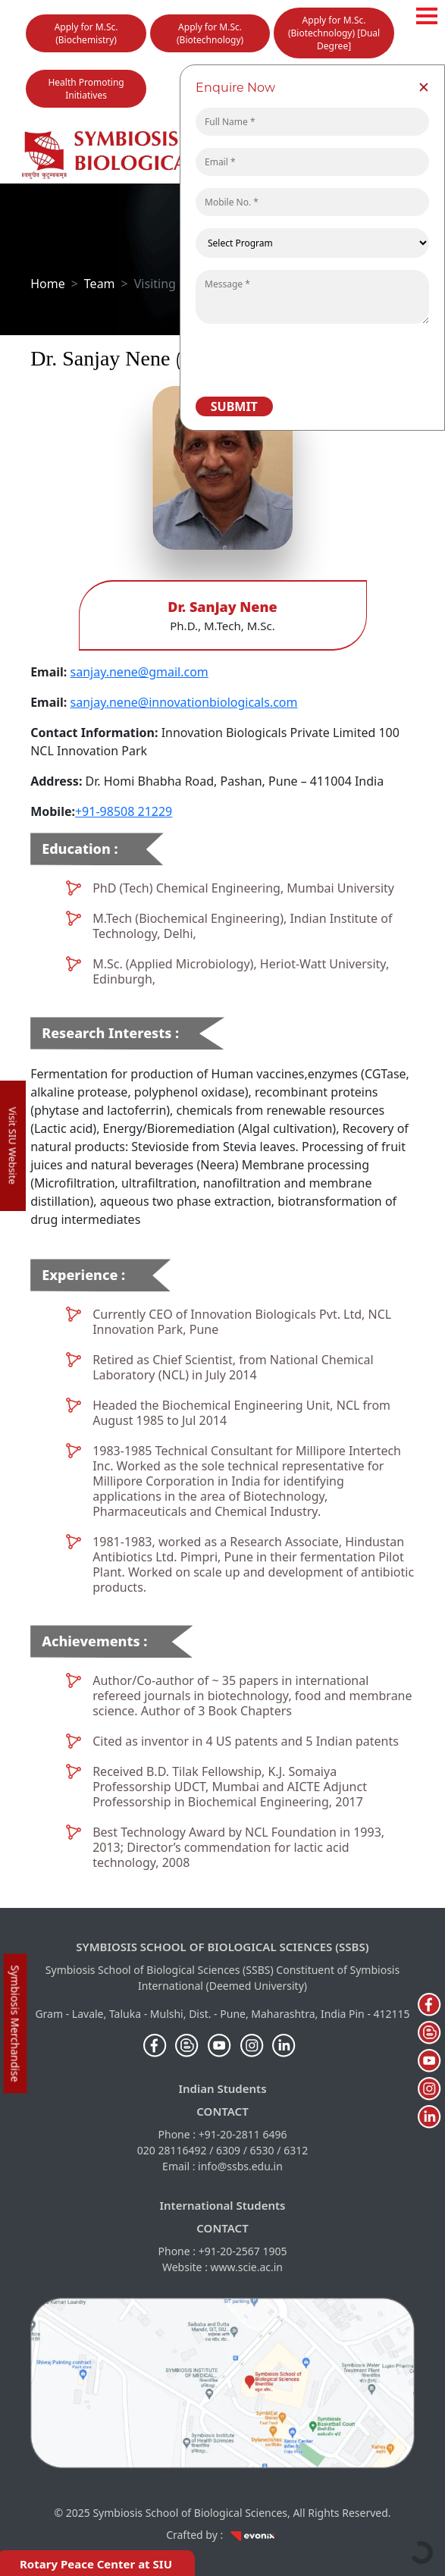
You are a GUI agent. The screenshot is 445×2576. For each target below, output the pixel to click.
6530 (262, 2150)
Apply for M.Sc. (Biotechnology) (210, 33)
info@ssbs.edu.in (240, 2166)
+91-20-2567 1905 (243, 2251)
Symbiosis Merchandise (15, 2023)
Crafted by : (222, 2534)
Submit (234, 406)
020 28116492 (172, 2150)
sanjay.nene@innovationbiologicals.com (184, 702)
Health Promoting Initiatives (86, 89)
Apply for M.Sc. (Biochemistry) (86, 33)
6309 (228, 2150)
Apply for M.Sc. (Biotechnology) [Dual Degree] (334, 33)
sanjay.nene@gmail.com (139, 672)
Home (47, 283)
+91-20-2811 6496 (243, 2134)
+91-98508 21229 (123, 811)
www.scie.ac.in (247, 2267)
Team (99, 283)
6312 (296, 2150)
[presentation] (303, 359)
